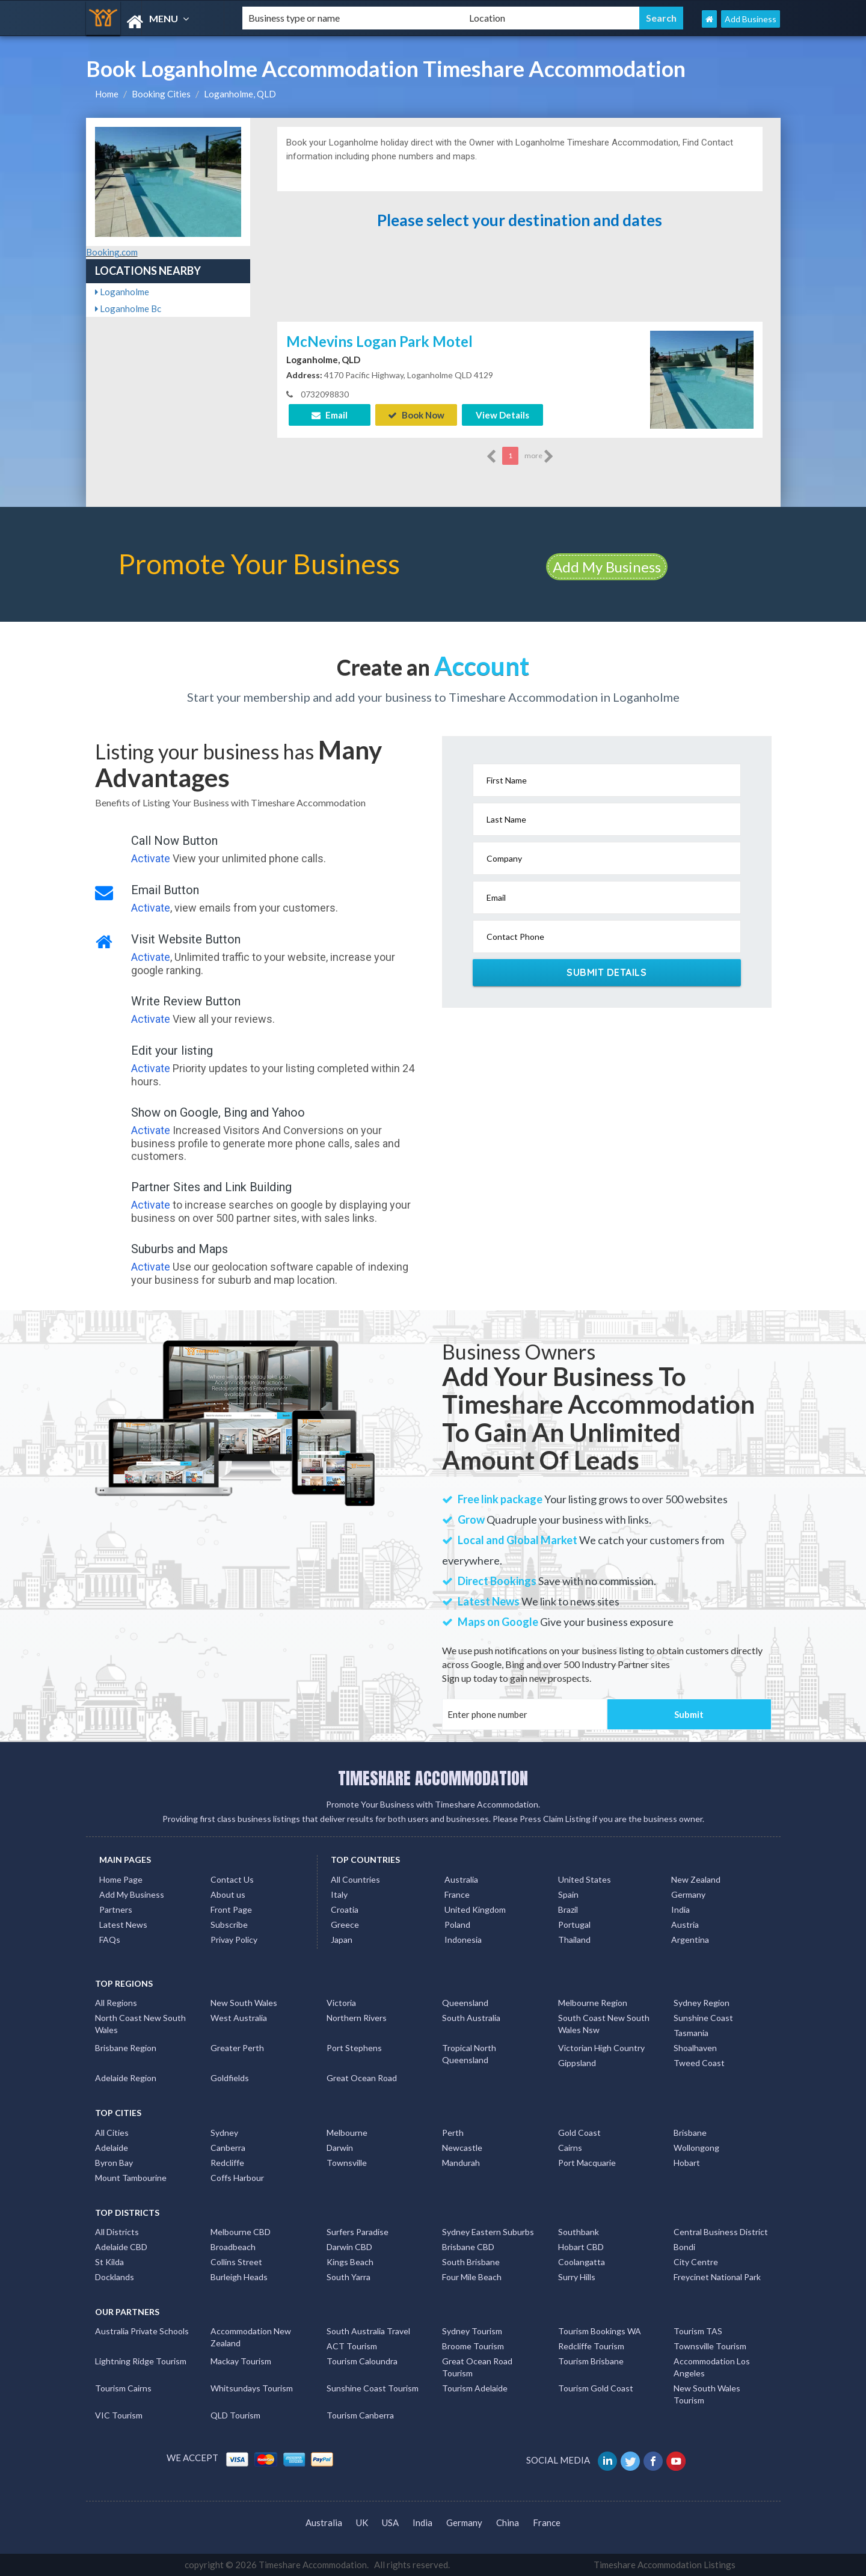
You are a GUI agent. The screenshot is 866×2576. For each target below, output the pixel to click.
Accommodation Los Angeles (712, 2367)
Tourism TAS (698, 2331)
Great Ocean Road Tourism (477, 2367)
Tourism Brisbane (591, 2361)
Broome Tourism (473, 2346)
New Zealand (695, 1879)
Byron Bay (114, 2162)
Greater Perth (237, 2048)
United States (584, 1879)
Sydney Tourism (472, 2331)
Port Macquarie (587, 2162)
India (680, 1909)
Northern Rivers (357, 2018)
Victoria (341, 2003)
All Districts (117, 2232)
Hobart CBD (581, 2247)
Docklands (114, 2277)
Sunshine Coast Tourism (373, 2388)
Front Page (231, 1909)
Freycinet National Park (717, 2277)
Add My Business (607, 566)
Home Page (121, 1879)
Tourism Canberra (360, 2415)
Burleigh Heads (239, 2277)
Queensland (465, 2003)
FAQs (109, 1939)
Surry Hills (576, 2277)
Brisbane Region (125, 2048)
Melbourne (347, 2132)
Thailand (574, 1939)
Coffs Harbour (237, 2178)
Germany (688, 1894)
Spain (568, 1894)
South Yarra (348, 2277)
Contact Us (232, 1879)
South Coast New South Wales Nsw (604, 2024)
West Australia (238, 2018)
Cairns (570, 2147)
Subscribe (229, 1924)
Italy (339, 1894)
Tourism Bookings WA (599, 2331)
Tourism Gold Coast (595, 2388)
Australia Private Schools (142, 2331)
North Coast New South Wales (140, 2024)
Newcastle (462, 2147)
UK (362, 2522)
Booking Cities (161, 93)
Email (330, 414)
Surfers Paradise (357, 2232)
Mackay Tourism (240, 2361)
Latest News (123, 1924)
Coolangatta (581, 2262)
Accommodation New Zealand (250, 2337)
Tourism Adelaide (475, 2388)
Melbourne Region (592, 2003)
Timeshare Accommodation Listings (664, 2564)
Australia (461, 1879)
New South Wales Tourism (707, 2394)
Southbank (578, 2232)
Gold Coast (579, 2132)
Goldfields (229, 2078)
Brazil (568, 1909)
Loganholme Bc (128, 308)
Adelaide (111, 2147)
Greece (345, 1924)
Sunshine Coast (703, 2018)
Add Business (750, 19)
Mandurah (461, 2162)
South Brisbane (471, 2262)
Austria (685, 1924)
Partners (115, 1909)
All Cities (112, 2132)
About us (227, 1894)
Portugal (574, 1924)
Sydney (224, 2132)
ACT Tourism (352, 2346)
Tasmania (691, 2033)
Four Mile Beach (472, 2277)
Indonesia (463, 1939)
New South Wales (243, 2003)
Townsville (347, 2162)
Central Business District (721, 2232)
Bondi (684, 2247)
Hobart (687, 2162)
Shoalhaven (695, 2048)
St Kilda (109, 2262)
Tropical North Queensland (469, 2054)
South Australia (471, 2018)
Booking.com (112, 252)
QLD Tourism (235, 2415)
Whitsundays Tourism (251, 2388)
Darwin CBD (349, 2247)
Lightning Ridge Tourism (140, 2361)
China (507, 2522)
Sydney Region (701, 2003)
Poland (457, 1924)
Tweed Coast (699, 2063)
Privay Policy (233, 1939)
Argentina (690, 1939)
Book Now (416, 414)
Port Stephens (354, 2048)
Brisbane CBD (468, 2247)
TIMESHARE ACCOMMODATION (433, 1778)
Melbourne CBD (240, 2232)
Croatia (344, 1909)
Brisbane (690, 2132)
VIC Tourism (119, 2415)
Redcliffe (227, 2162)
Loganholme (122, 291)
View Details (502, 414)
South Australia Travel (368, 2331)
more (539, 456)
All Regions (116, 2003)
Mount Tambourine (131, 2178)
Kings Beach (350, 2262)
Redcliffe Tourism (591, 2346)
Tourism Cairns (123, 2388)
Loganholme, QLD (240, 93)
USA (390, 2522)
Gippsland (577, 2063)
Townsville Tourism (710, 2346)
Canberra (227, 2147)
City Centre (696, 2262)
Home (106, 93)
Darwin (340, 2147)
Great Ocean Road (362, 2078)
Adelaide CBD (121, 2247)
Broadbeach (233, 2247)
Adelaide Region (125, 2078)
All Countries (355, 1879)
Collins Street (236, 2262)
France (457, 1894)
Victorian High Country (601, 2048)
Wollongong (696, 2147)
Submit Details (606, 972)
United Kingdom (475, 1909)
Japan (341, 1939)
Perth (453, 2132)
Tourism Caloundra (362, 2361)
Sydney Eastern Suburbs (488, 2232)
